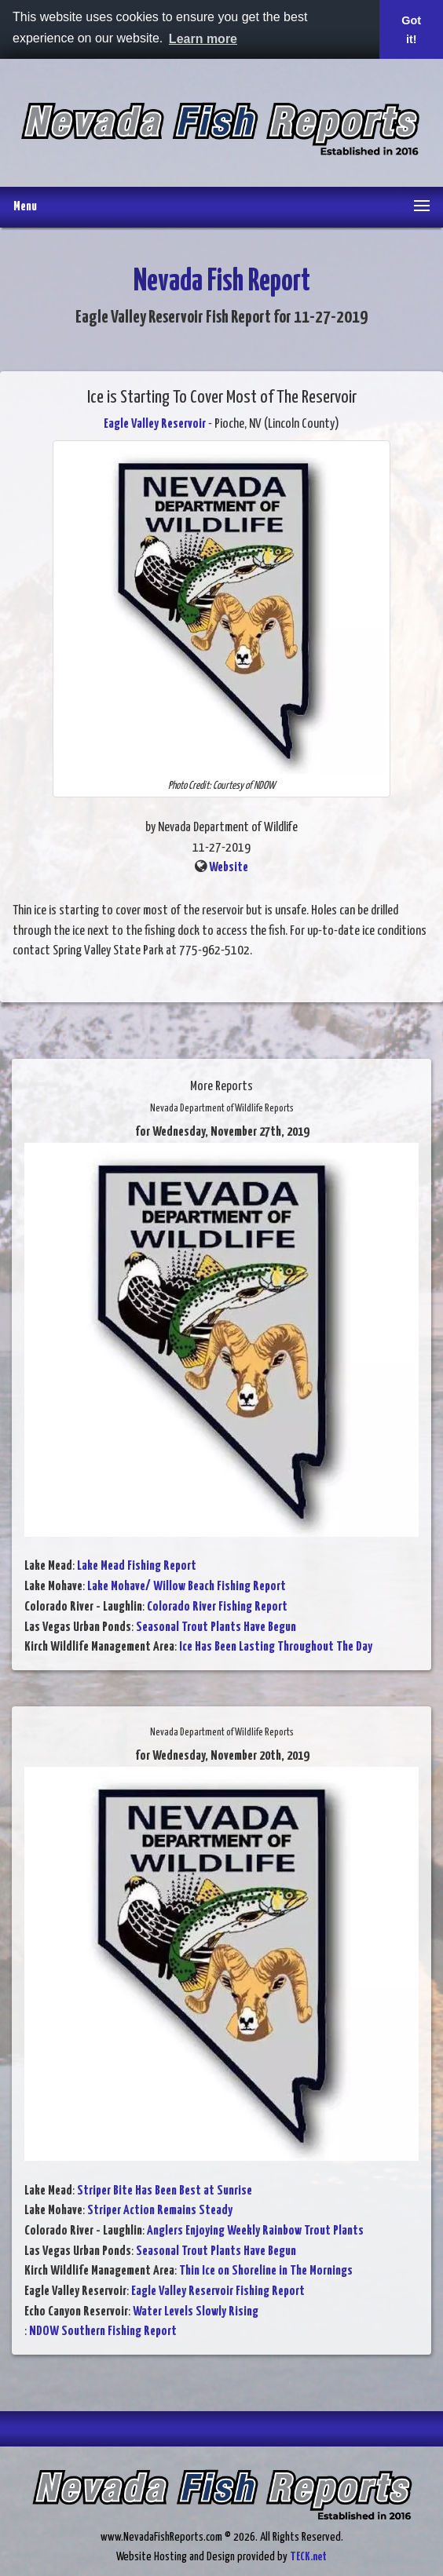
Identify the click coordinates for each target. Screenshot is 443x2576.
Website (228, 867)
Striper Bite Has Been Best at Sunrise (164, 2191)
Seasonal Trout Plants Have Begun (216, 1627)
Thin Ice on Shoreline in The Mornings (266, 2271)
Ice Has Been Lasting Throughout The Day (275, 1647)
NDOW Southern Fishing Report (103, 2331)
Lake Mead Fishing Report (136, 1566)
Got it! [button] (411, 30)
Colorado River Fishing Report (217, 1607)
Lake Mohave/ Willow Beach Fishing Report (186, 1586)
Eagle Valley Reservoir (155, 424)
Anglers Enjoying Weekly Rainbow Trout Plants (255, 2231)
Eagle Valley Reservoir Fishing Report (218, 2291)
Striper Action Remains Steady (159, 2210)
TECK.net (308, 2557)
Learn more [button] (203, 39)
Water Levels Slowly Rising (195, 2312)
